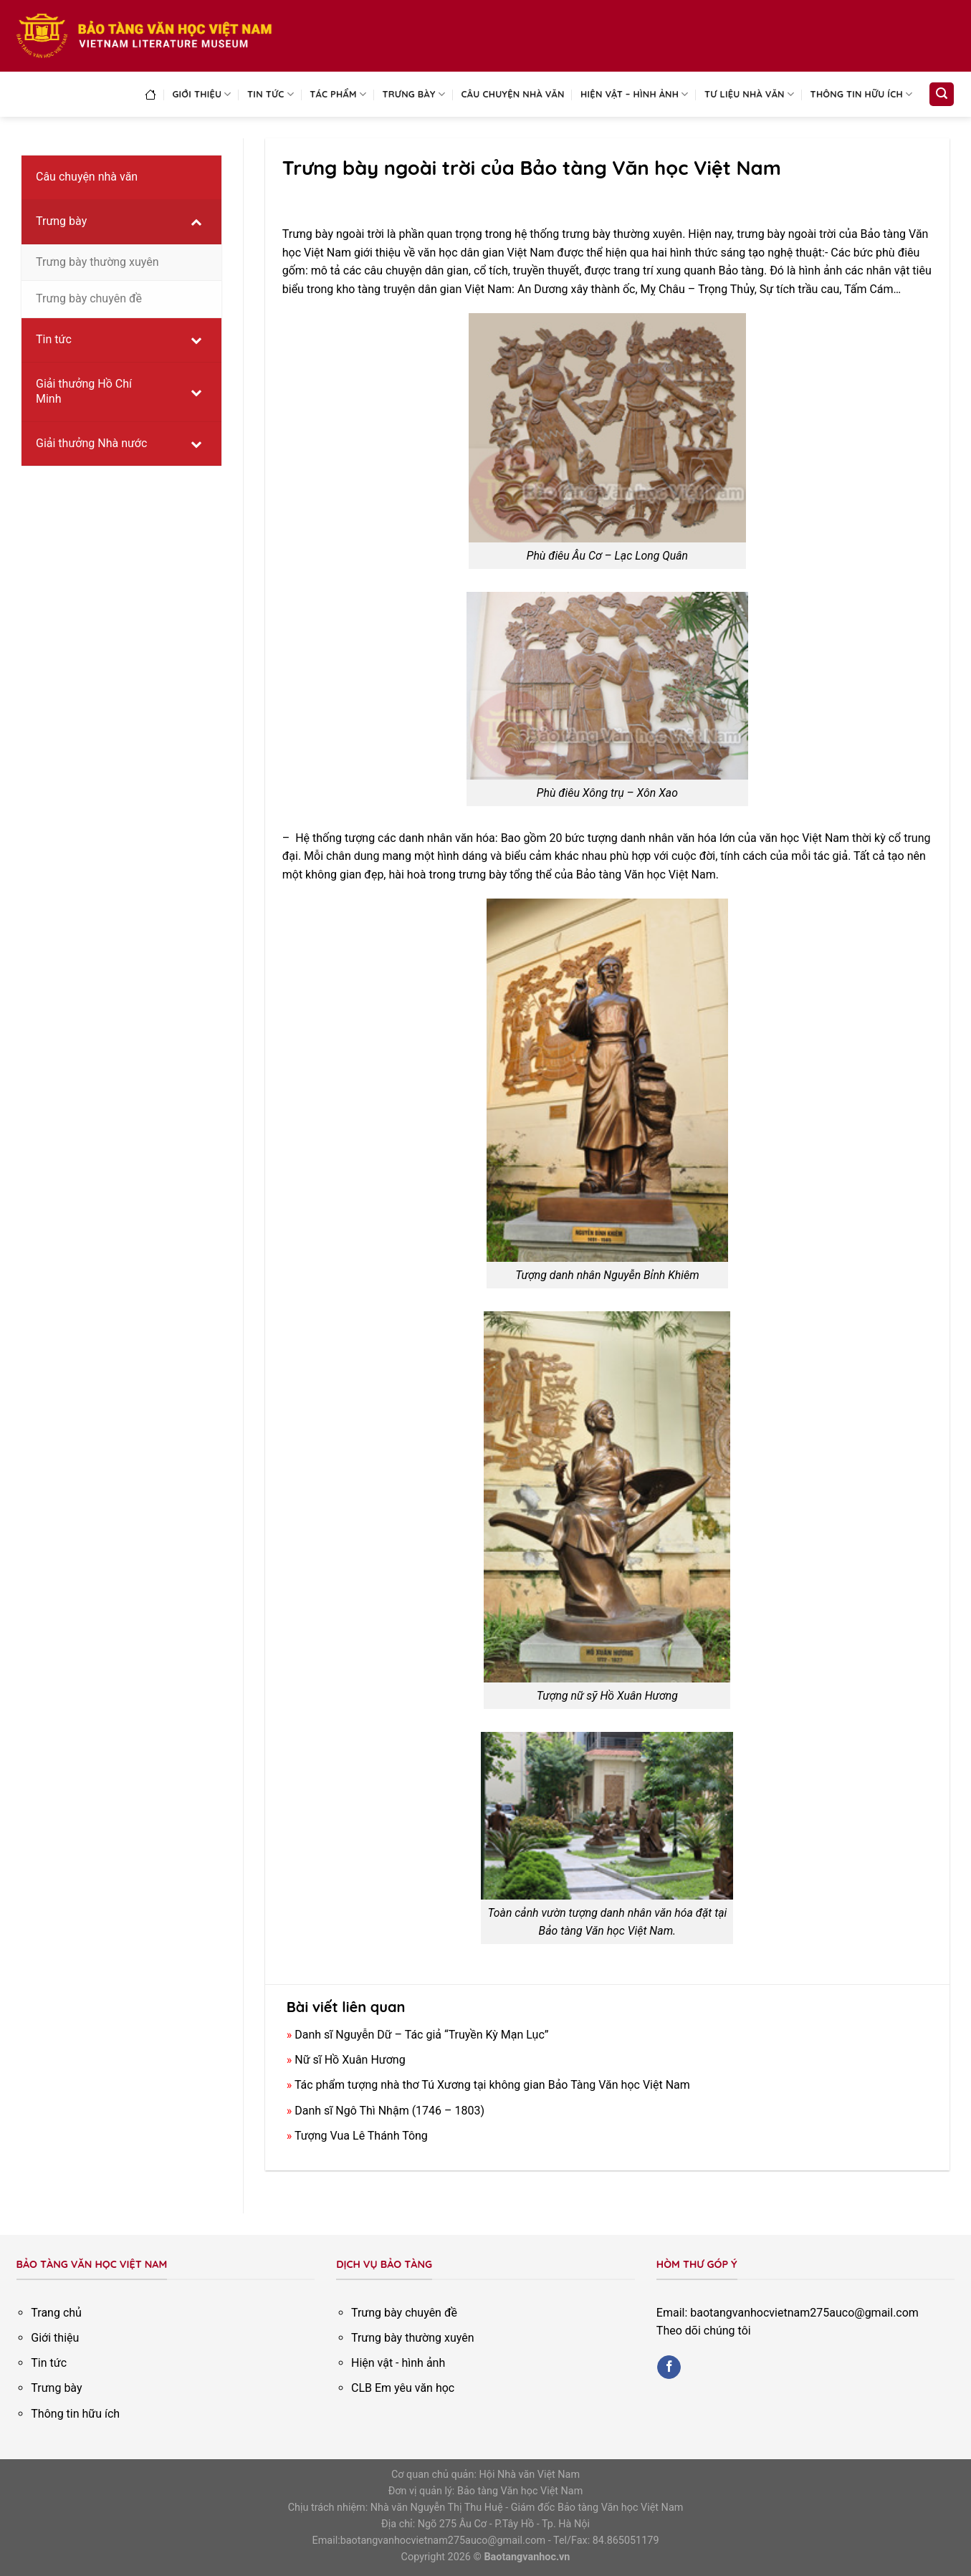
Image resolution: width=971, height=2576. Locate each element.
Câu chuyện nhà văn (513, 94)
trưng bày (483, 874)
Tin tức (270, 94)
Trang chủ (56, 2312)
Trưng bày (414, 94)
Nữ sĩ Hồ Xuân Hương (350, 2060)
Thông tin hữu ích (861, 94)
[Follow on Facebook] (669, 2367)
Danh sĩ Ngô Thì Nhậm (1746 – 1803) (389, 2110)
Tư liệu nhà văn (749, 94)
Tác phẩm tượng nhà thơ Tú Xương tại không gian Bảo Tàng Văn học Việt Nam (492, 2085)
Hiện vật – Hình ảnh (634, 94)
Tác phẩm (338, 94)
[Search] (941, 94)
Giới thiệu (201, 94)
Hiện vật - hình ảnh (398, 2363)
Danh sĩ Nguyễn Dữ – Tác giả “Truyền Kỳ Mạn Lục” (421, 2034)
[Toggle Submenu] (196, 222)
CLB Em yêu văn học (402, 2388)
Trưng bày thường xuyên (412, 2338)
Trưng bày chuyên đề (404, 2312)
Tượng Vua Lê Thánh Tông (361, 2135)
